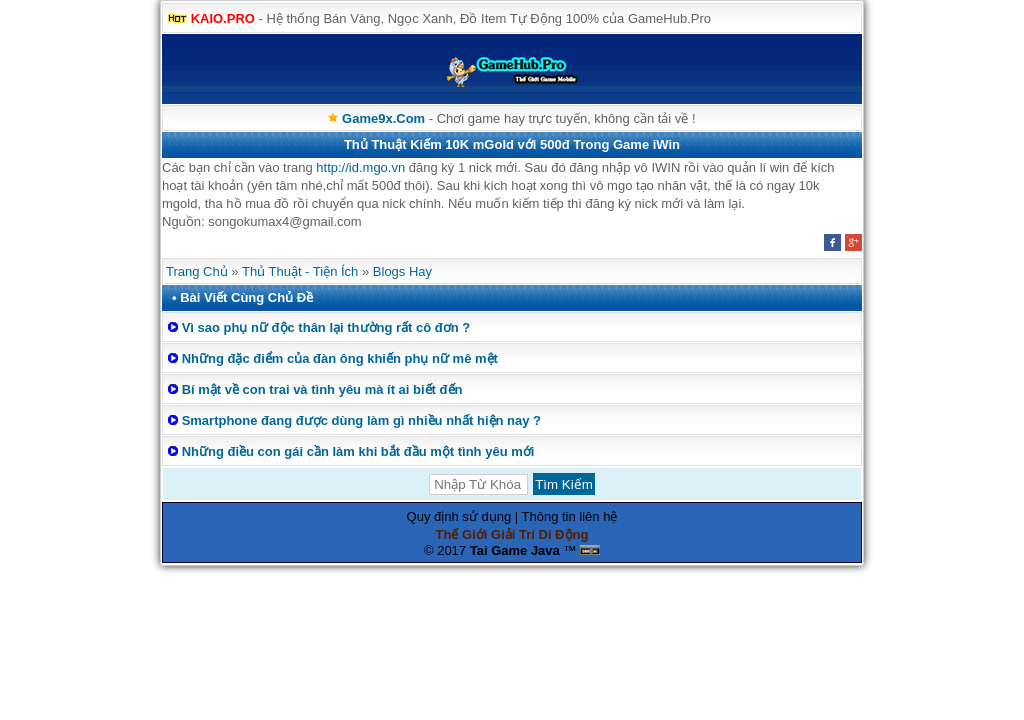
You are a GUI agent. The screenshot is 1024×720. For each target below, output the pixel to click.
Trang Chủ (197, 271)
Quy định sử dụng (459, 516)
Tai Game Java (515, 550)
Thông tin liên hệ (570, 516)
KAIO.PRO (223, 18)
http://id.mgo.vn (360, 167)
